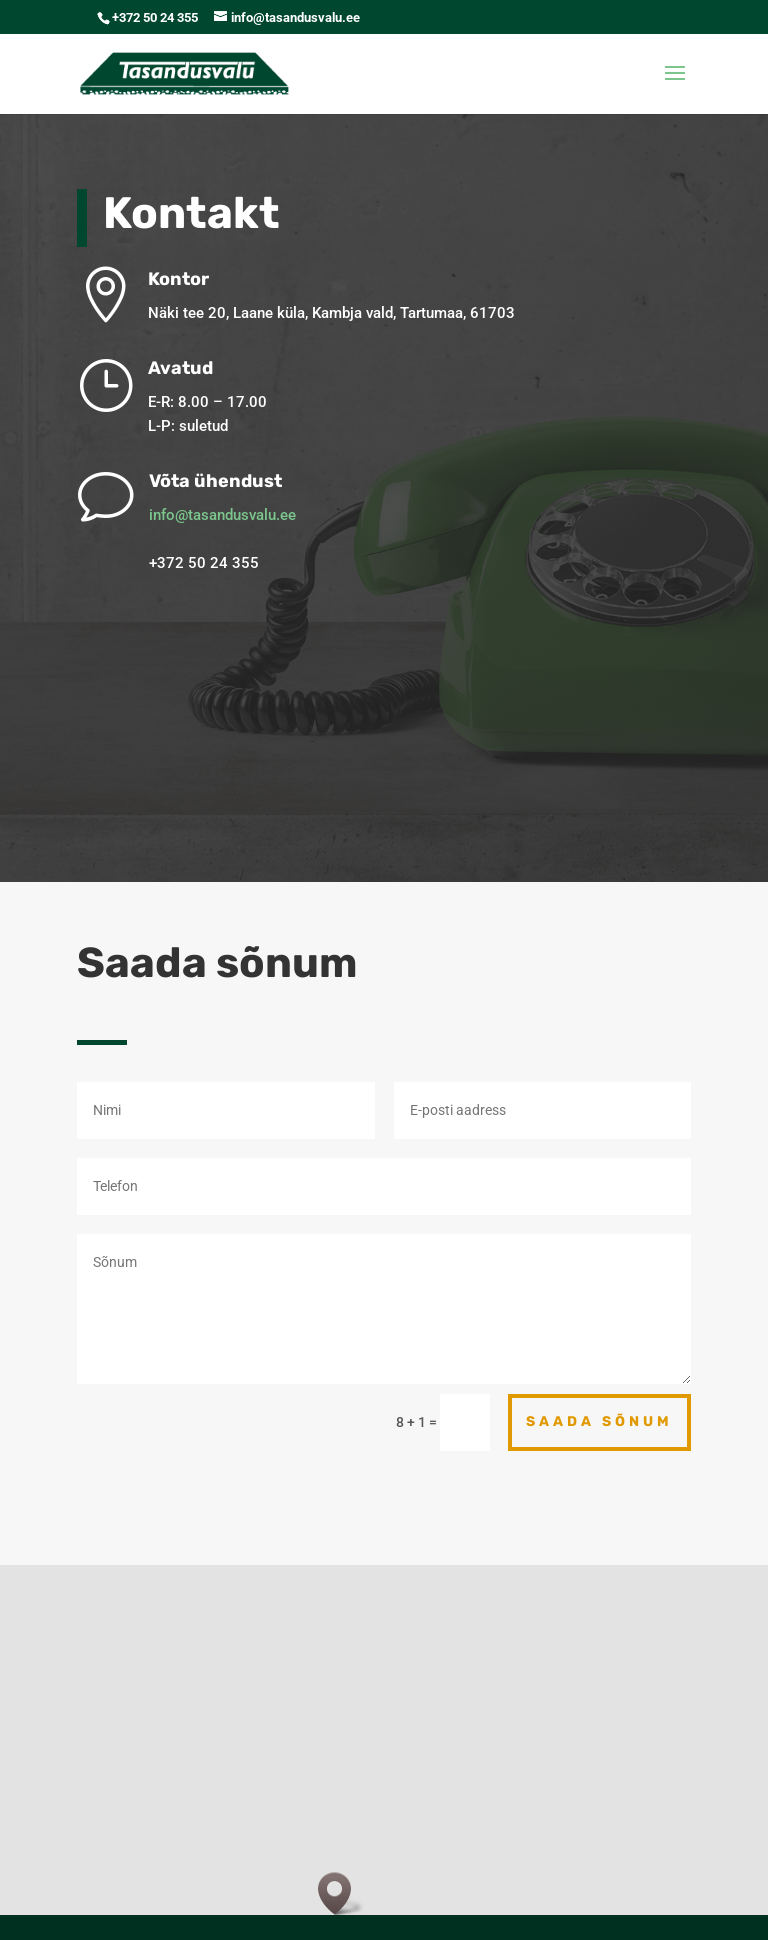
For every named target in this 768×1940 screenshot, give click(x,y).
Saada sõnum (599, 1421)
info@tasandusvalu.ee (253, 515)
